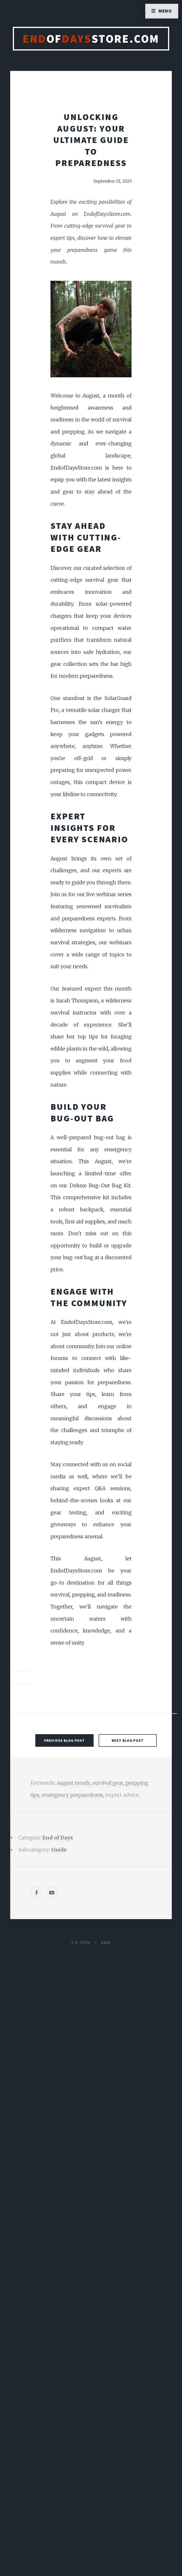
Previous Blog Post (64, 1740)
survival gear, (109, 1783)
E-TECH (83, 1942)
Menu (165, 11)
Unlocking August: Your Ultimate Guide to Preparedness (91, 139)
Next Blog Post (128, 1740)
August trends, (74, 1783)
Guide (59, 1850)
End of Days (57, 1837)
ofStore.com (91, 39)
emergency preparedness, (73, 1795)
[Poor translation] (42, 2414)
